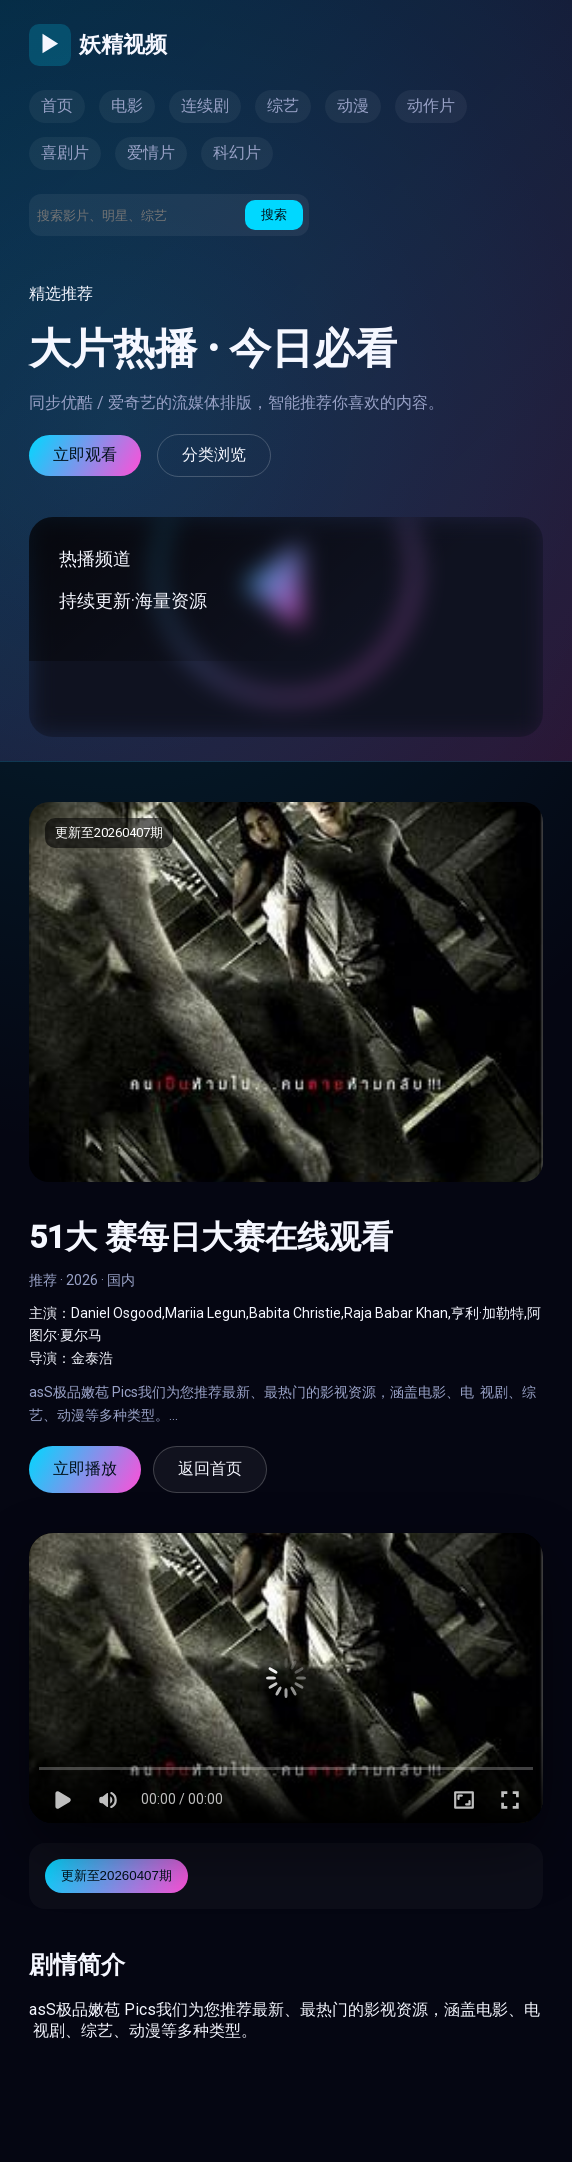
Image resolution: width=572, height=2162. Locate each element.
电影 (127, 105)
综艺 (283, 105)
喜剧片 (65, 152)
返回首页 (210, 1468)
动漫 (353, 105)
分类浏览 (214, 454)
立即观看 (85, 454)
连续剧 (205, 105)
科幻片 (237, 152)
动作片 (431, 105)
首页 (57, 105)
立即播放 (85, 1468)
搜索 (274, 214)
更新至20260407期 (116, 1875)
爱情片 (151, 152)
